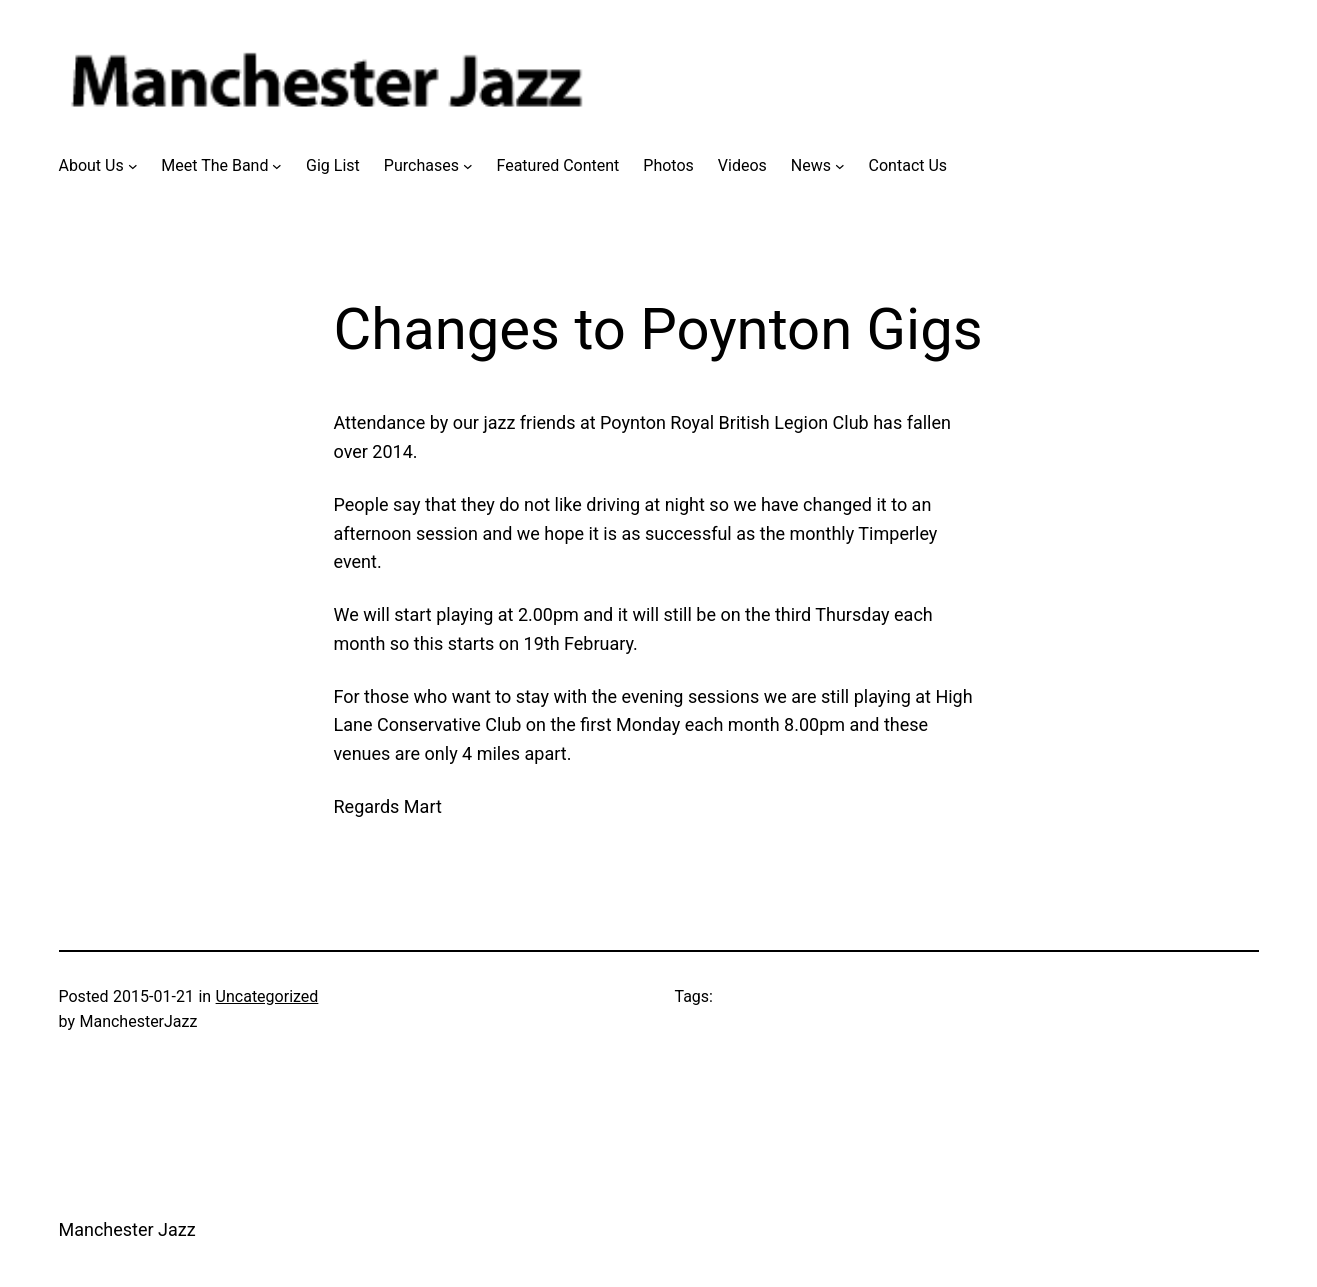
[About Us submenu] (133, 166)
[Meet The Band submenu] (277, 166)
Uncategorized (267, 996)
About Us (91, 165)
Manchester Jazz (127, 1229)
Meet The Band (214, 165)
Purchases (421, 165)
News (811, 165)
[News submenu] (840, 166)
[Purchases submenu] (468, 166)
